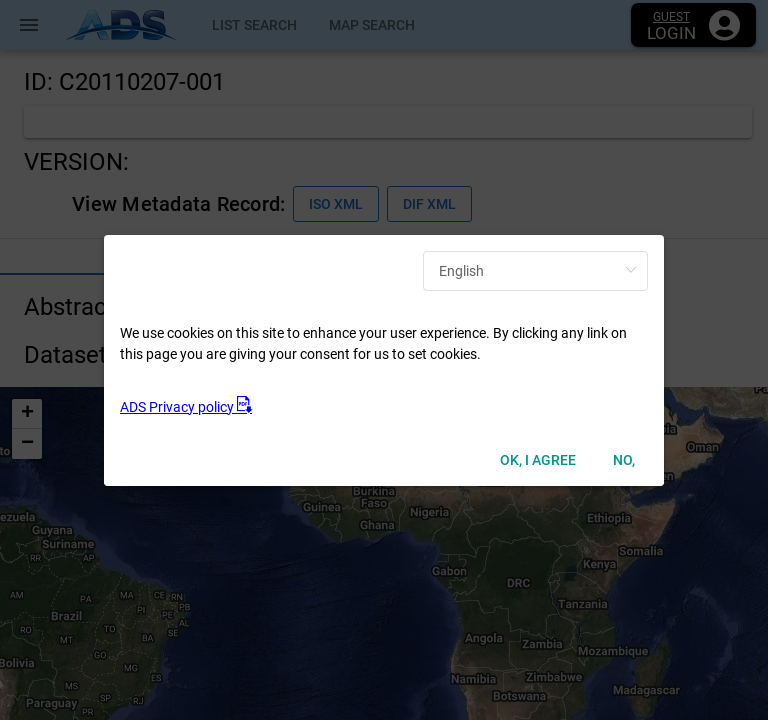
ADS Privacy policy (186, 407)
